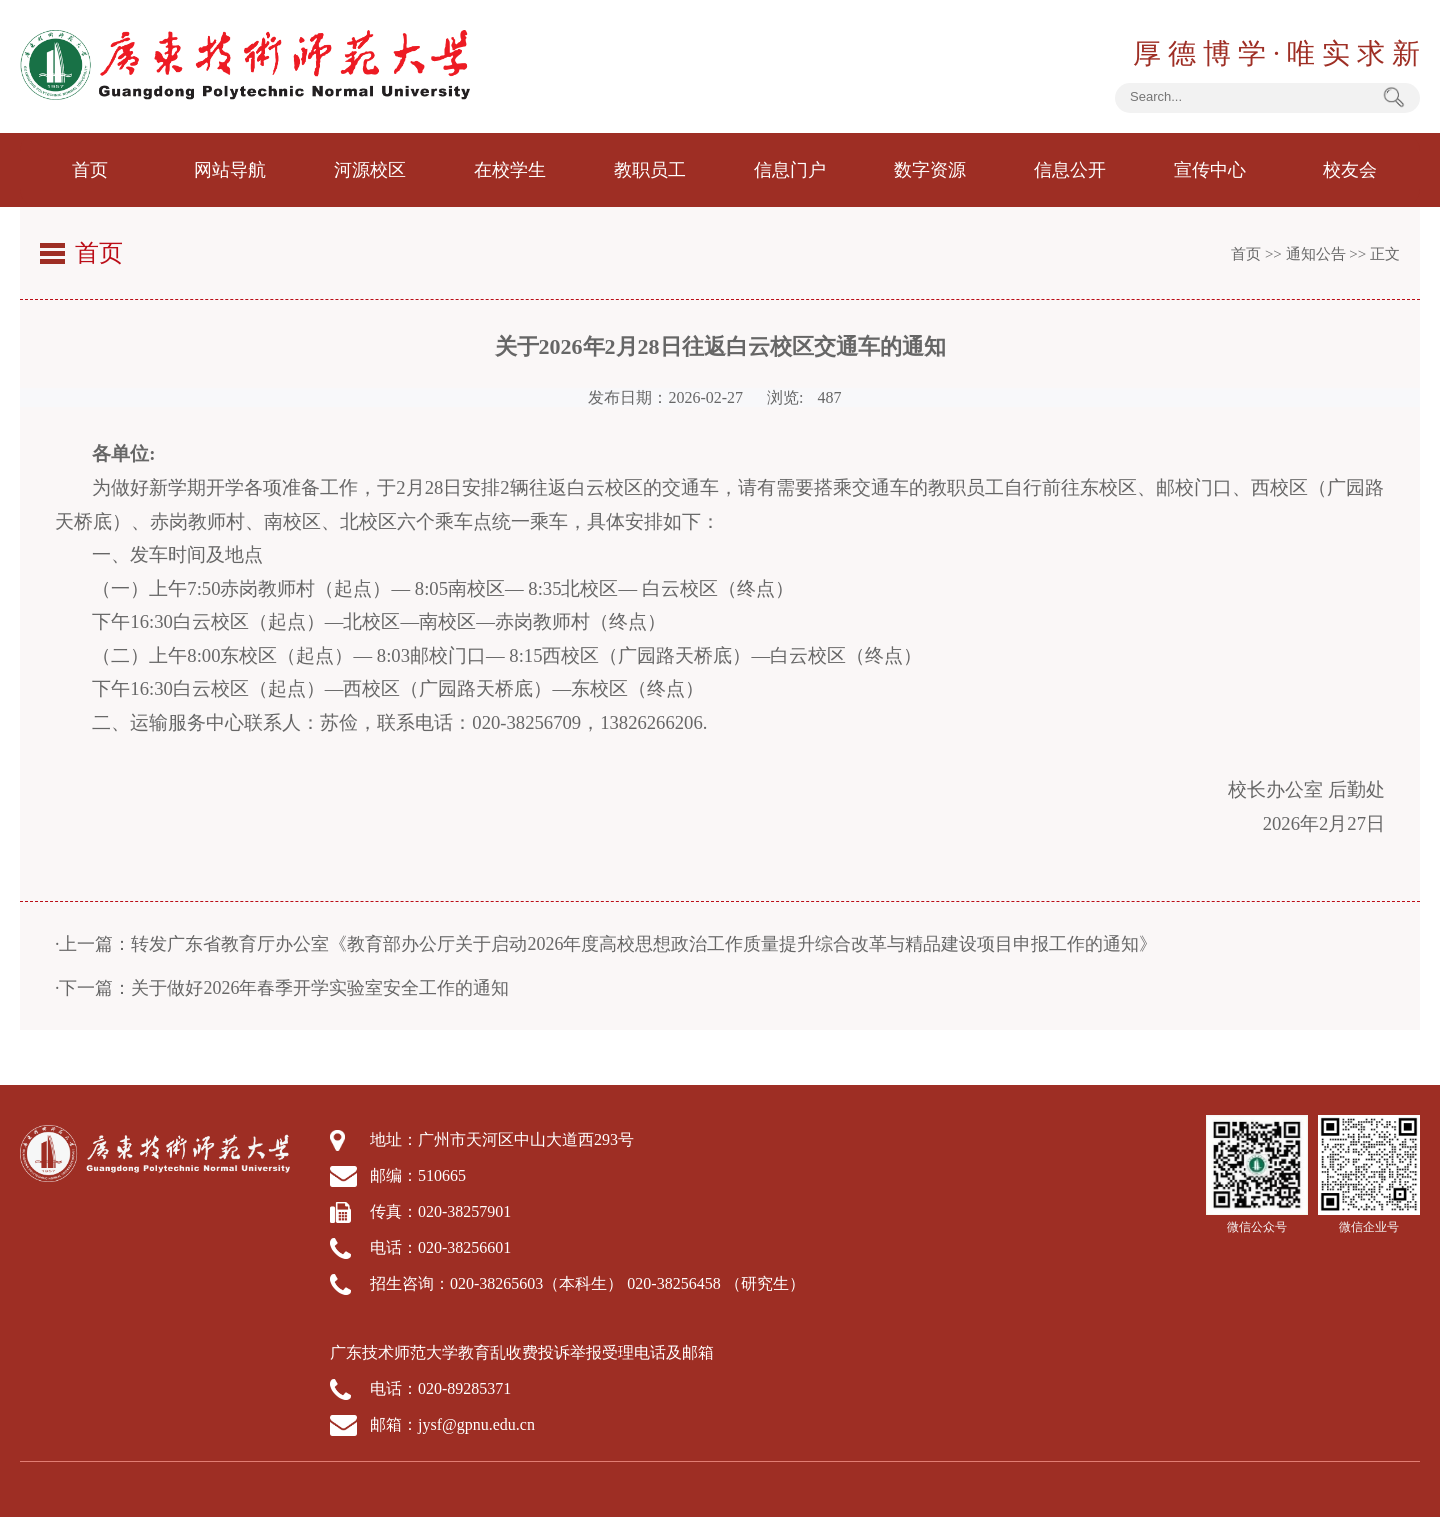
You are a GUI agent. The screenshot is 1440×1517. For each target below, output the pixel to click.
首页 (90, 170)
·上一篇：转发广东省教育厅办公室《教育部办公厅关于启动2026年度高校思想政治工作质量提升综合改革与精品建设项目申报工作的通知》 (606, 944)
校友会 (1350, 170)
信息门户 (790, 170)
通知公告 (1316, 254)
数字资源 (930, 170)
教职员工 (650, 170)
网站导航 (230, 170)
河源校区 (370, 170)
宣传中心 (1210, 170)
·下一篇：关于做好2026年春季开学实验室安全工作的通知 (282, 988)
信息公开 (1070, 170)
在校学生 (510, 170)
